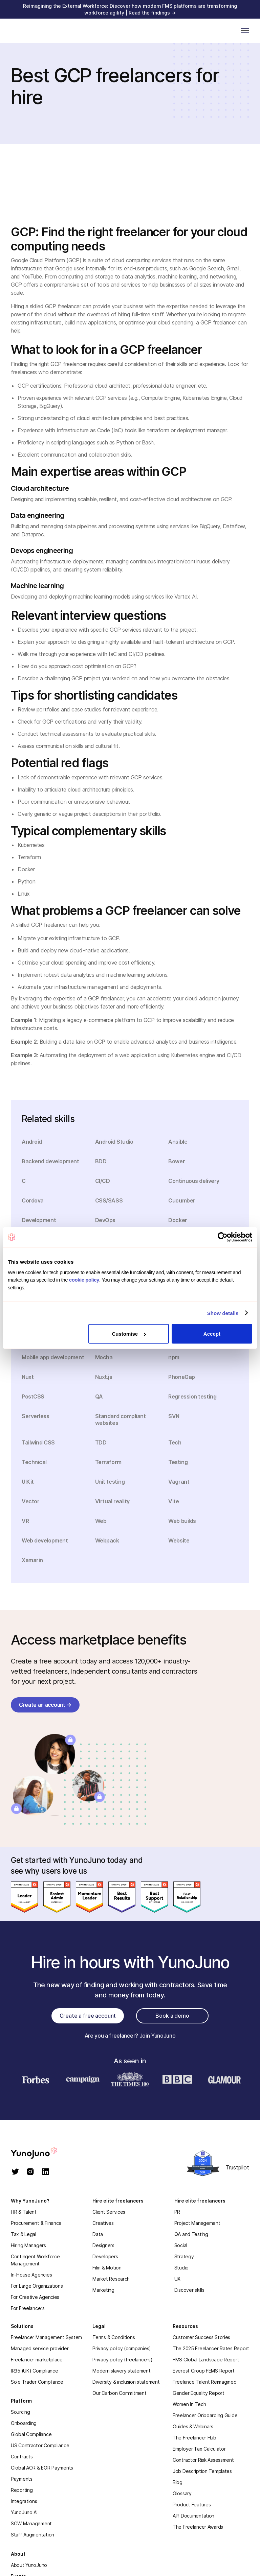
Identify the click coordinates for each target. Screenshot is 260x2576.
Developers (105, 2256)
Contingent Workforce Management (35, 2260)
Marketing (103, 2290)
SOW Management (31, 2523)
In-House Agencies (31, 2275)
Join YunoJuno (157, 2035)
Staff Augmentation (32, 2534)
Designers (103, 2245)
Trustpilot (237, 2167)
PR (177, 2212)
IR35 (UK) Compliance (34, 2371)
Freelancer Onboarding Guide (205, 2415)
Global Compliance (31, 2434)
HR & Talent (24, 2212)
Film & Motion (106, 2267)
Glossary (182, 2493)
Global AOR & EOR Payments (42, 2468)
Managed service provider (39, 2348)
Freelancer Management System (46, 2337)
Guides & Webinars (193, 2426)
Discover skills (189, 2290)
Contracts (21, 2456)
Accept (211, 1334)
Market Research (111, 2279)
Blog (177, 2482)
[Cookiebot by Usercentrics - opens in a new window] (222, 1237)
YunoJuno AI (24, 2512)
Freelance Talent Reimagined (204, 2382)
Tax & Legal (23, 2234)
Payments (21, 2479)
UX (177, 2279)
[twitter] (15, 2172)
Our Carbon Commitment (119, 2393)
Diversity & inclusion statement (125, 2382)
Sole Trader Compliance (37, 2382)
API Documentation (193, 2516)
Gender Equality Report (198, 2393)
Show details (223, 1313)
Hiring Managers (28, 2245)
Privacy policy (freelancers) (122, 2359)
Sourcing (20, 2412)
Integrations (24, 2501)
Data (97, 2234)
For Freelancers (28, 2308)
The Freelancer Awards (198, 2527)
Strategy (184, 2256)
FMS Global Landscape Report (206, 2359)
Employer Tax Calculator (199, 2449)
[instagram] (30, 2172)
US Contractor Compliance (40, 2445)
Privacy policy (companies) (121, 2348)
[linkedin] (45, 2172)
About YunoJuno (29, 2565)
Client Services (108, 2212)
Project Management (197, 2223)
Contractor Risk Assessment (203, 2460)
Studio (181, 2267)
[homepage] (41, 2153)
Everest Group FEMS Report (204, 2371)
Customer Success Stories (201, 2337)
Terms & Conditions (113, 2337)
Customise (129, 1334)
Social (180, 2245)
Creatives (102, 2223)
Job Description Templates (202, 2471)
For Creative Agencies (35, 2297)
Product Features (192, 2504)
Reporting (21, 2490)
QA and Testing (191, 2234)
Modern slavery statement (121, 2371)
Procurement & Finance (36, 2223)
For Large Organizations (37, 2286)
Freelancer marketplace (37, 2359)
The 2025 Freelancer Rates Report (211, 2348)
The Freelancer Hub (194, 2437)
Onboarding (24, 2423)
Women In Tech (189, 2404)
